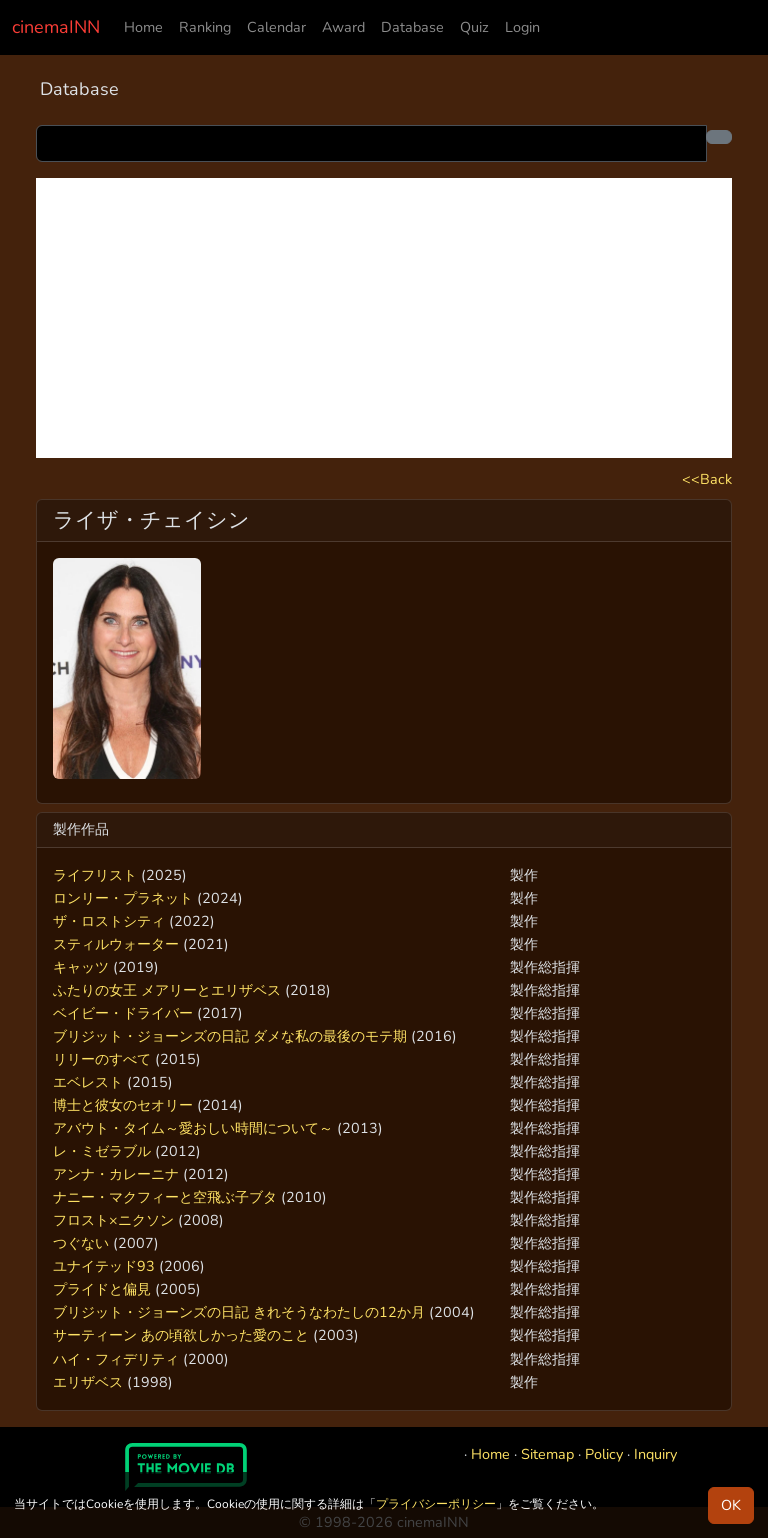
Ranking (205, 27)
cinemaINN (56, 27)
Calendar (276, 27)
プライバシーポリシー (436, 1504)
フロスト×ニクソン (113, 1220)
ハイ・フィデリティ (116, 1359)
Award (343, 27)
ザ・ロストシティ (109, 921)
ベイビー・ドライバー (123, 1013)
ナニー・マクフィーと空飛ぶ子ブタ (165, 1197)
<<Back (707, 479)
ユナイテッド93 (104, 1266)
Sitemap (547, 1454)
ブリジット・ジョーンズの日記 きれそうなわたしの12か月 (239, 1312)
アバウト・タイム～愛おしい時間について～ (193, 1128)
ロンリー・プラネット (123, 898)
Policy (604, 1454)
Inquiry (655, 1454)
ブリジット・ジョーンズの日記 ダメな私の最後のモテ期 (230, 1036)
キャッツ (81, 967)
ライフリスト (95, 875)
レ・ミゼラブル (102, 1151)
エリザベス (88, 1382)
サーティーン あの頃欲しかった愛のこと (181, 1335)
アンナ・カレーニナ (116, 1174)
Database (412, 27)
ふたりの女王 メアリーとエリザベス (167, 990)
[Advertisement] (384, 318)
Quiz (474, 27)
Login (522, 27)
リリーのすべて (102, 1059)
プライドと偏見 (102, 1289)
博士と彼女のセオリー (123, 1105)
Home (143, 27)
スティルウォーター (116, 944)
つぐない (81, 1243)
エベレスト (88, 1082)
